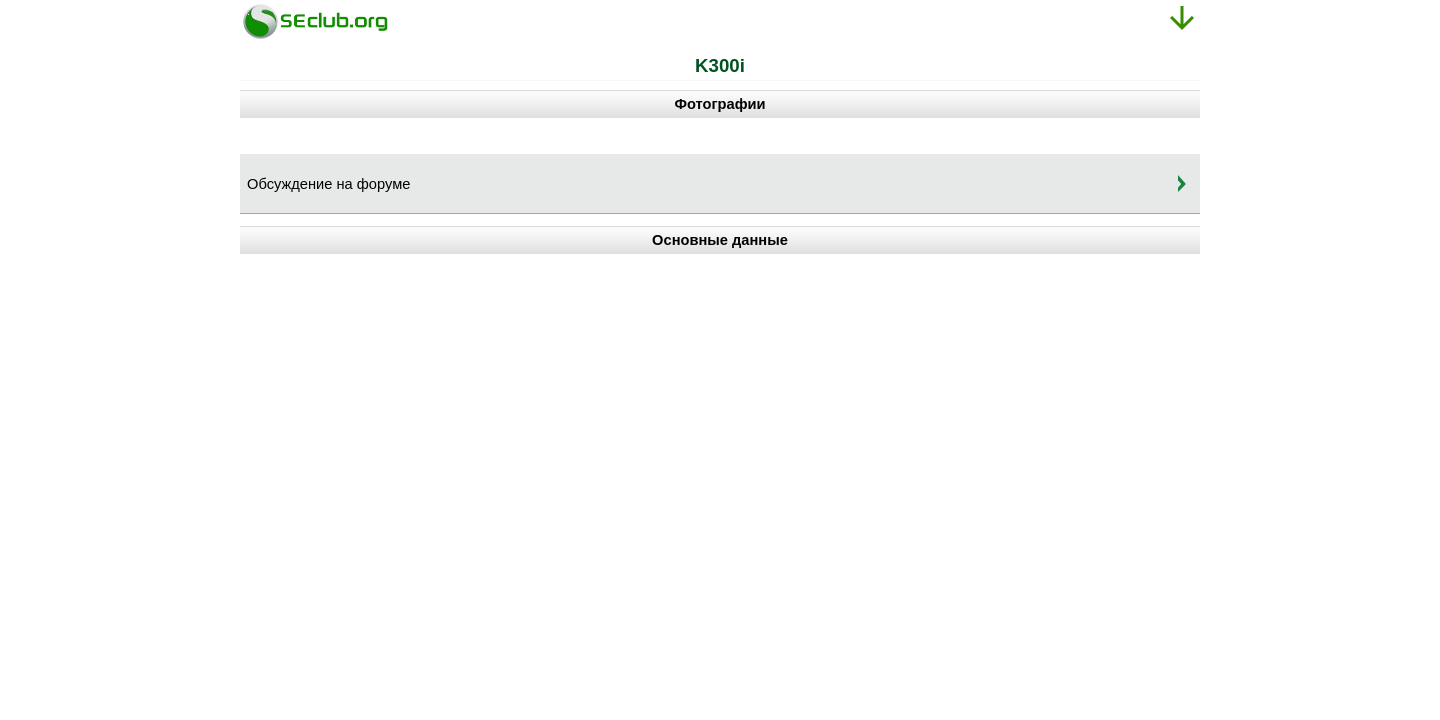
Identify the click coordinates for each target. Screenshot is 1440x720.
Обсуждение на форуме (328, 184)
